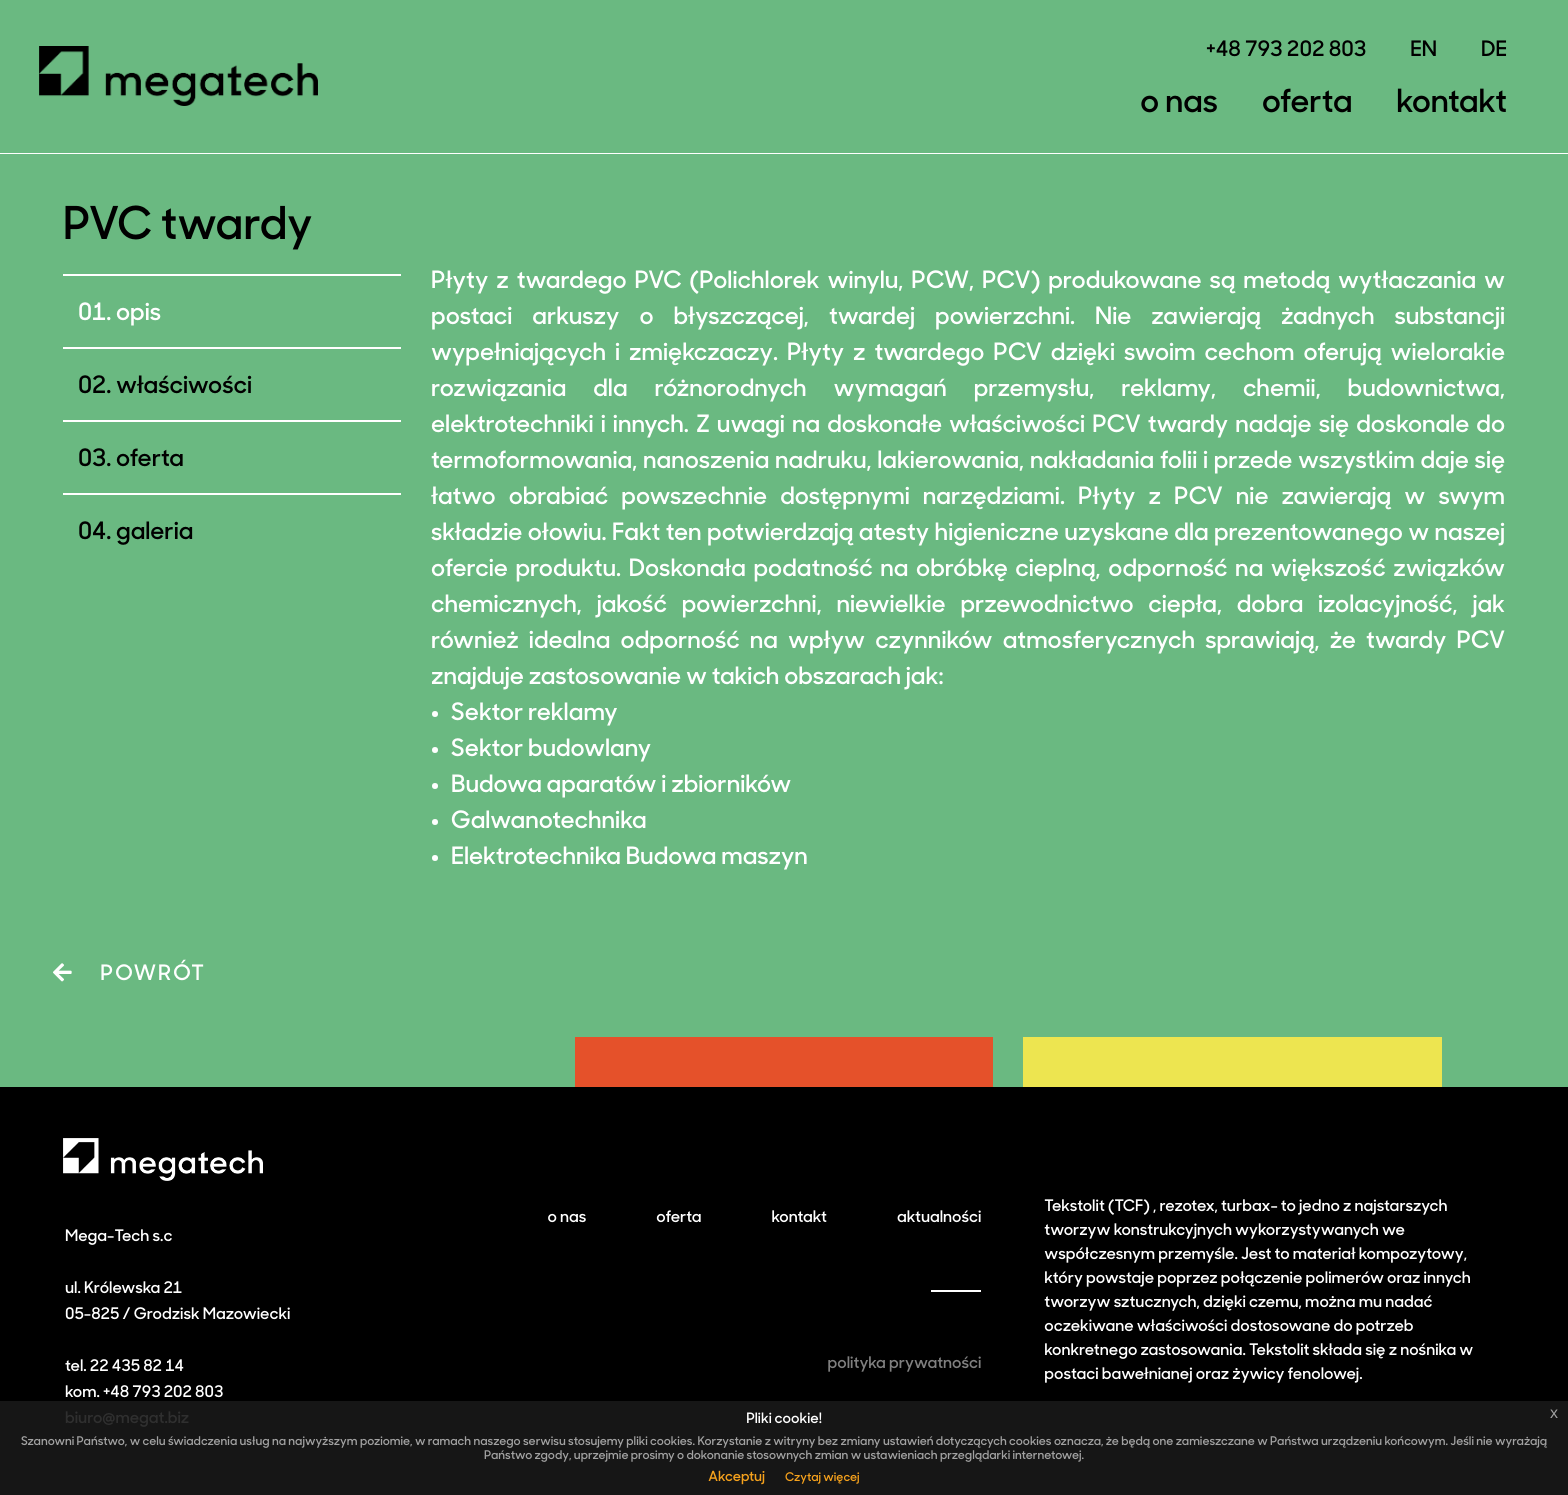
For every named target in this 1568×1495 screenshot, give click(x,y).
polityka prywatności (905, 1364)
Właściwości (184, 387)
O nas (1179, 104)
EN (1423, 51)
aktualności (939, 1218)
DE (1494, 51)
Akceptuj (736, 1477)
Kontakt (1451, 104)
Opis (138, 314)
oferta (678, 1218)
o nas (566, 1218)
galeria (154, 533)
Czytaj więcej (822, 1478)
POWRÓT (129, 974)
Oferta (1307, 104)
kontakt (799, 1218)
